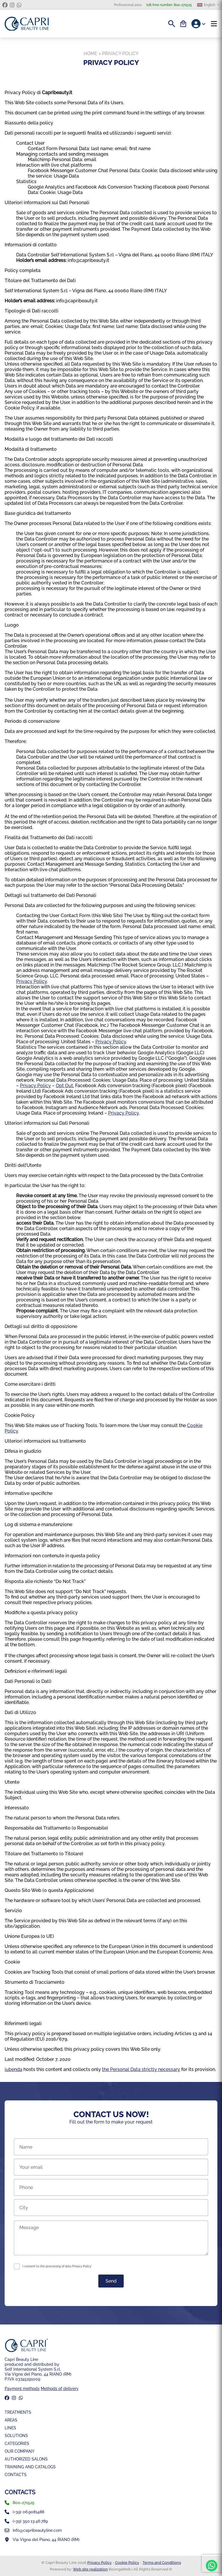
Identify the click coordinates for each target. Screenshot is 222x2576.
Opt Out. (65, 1085)
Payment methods (22, 2388)
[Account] (198, 23)
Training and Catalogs (30, 2466)
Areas (11, 2419)
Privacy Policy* (82, 2266)
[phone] (111, 2502)
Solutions (16, 2435)
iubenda (13, 2069)
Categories (17, 2443)
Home (90, 53)
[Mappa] (111, 2539)
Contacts (16, 2474)
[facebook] (5, 5)
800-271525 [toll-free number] (169, 5)
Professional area (128, 5)
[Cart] (183, 23)
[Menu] (213, 23)
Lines (10, 2427)
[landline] (111, 2512)
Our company (19, 2451)
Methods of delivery (60, 2388)
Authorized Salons (26, 2458)
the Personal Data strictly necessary (141, 2069)
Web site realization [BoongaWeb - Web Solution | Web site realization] (90, 2569)
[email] (111, 2530)
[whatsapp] (19, 5)
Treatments (18, 2412)
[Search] (171, 23)
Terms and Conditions (162, 2562)
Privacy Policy (31, 981)
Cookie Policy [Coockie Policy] (127, 2562)
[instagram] (12, 5)
